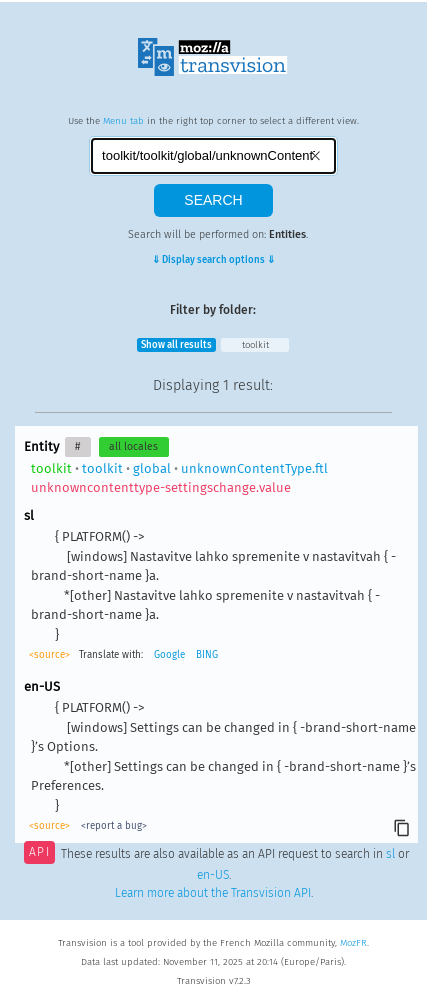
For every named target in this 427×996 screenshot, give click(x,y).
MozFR (353, 943)
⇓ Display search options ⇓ (213, 260)
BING (207, 655)
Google (169, 655)
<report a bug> (114, 826)
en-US (213, 875)
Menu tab (123, 121)
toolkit (255, 345)
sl (390, 854)
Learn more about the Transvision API (213, 893)
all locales (133, 446)
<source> (49, 655)
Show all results (176, 345)
